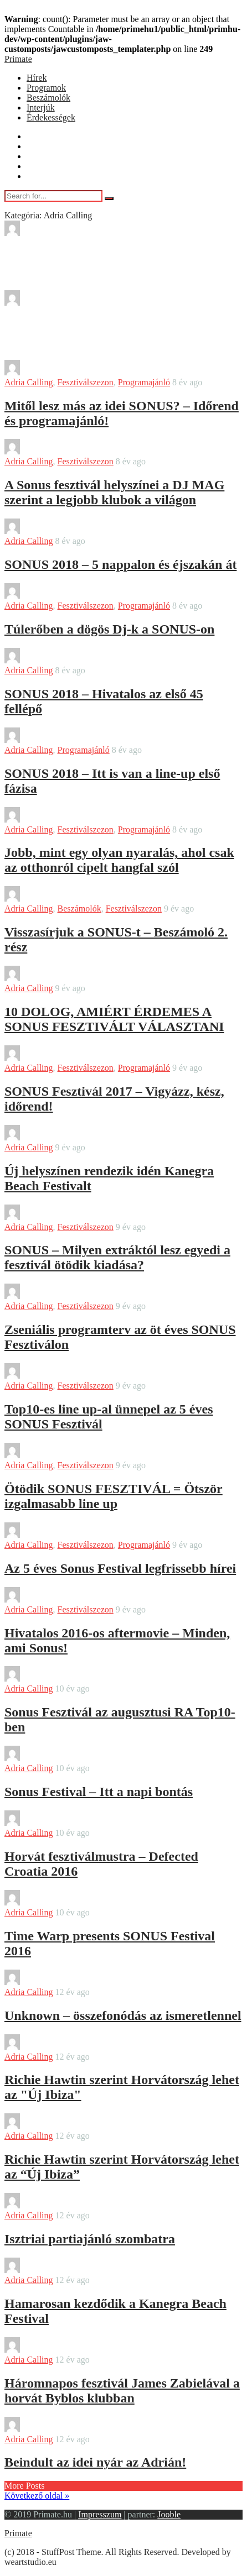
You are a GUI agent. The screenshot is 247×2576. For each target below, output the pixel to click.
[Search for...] (53, 196)
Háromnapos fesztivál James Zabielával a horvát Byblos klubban (122, 2390)
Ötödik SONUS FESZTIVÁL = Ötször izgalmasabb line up (113, 1496)
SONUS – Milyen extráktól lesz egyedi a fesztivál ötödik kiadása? (117, 1257)
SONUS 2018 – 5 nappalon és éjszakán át (120, 564)
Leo (42, 1599)
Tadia (44, 302)
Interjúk (41, 107)
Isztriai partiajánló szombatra (89, 2239)
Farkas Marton (61, 1823)
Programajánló (144, 382)
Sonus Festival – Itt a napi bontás (98, 1791)
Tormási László (61, 2046)
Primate (18, 59)
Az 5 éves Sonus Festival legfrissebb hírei (120, 1568)
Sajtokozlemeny (63, 531)
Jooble (169, 2514)
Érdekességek (51, 117)
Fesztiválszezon (86, 382)
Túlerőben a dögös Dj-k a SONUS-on (109, 629)
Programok (46, 87)
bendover (51, 233)
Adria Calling (28, 382)
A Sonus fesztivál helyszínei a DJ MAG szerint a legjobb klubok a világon (114, 492)
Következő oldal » (36, 2495)
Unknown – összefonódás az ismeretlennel (122, 2015)
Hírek (37, 77)
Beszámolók (48, 97)
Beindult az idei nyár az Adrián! (95, 2462)
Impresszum (99, 2514)
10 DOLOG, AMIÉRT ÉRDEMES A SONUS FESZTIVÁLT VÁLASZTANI (114, 1019)
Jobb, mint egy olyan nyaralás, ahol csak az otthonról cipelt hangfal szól (119, 860)
